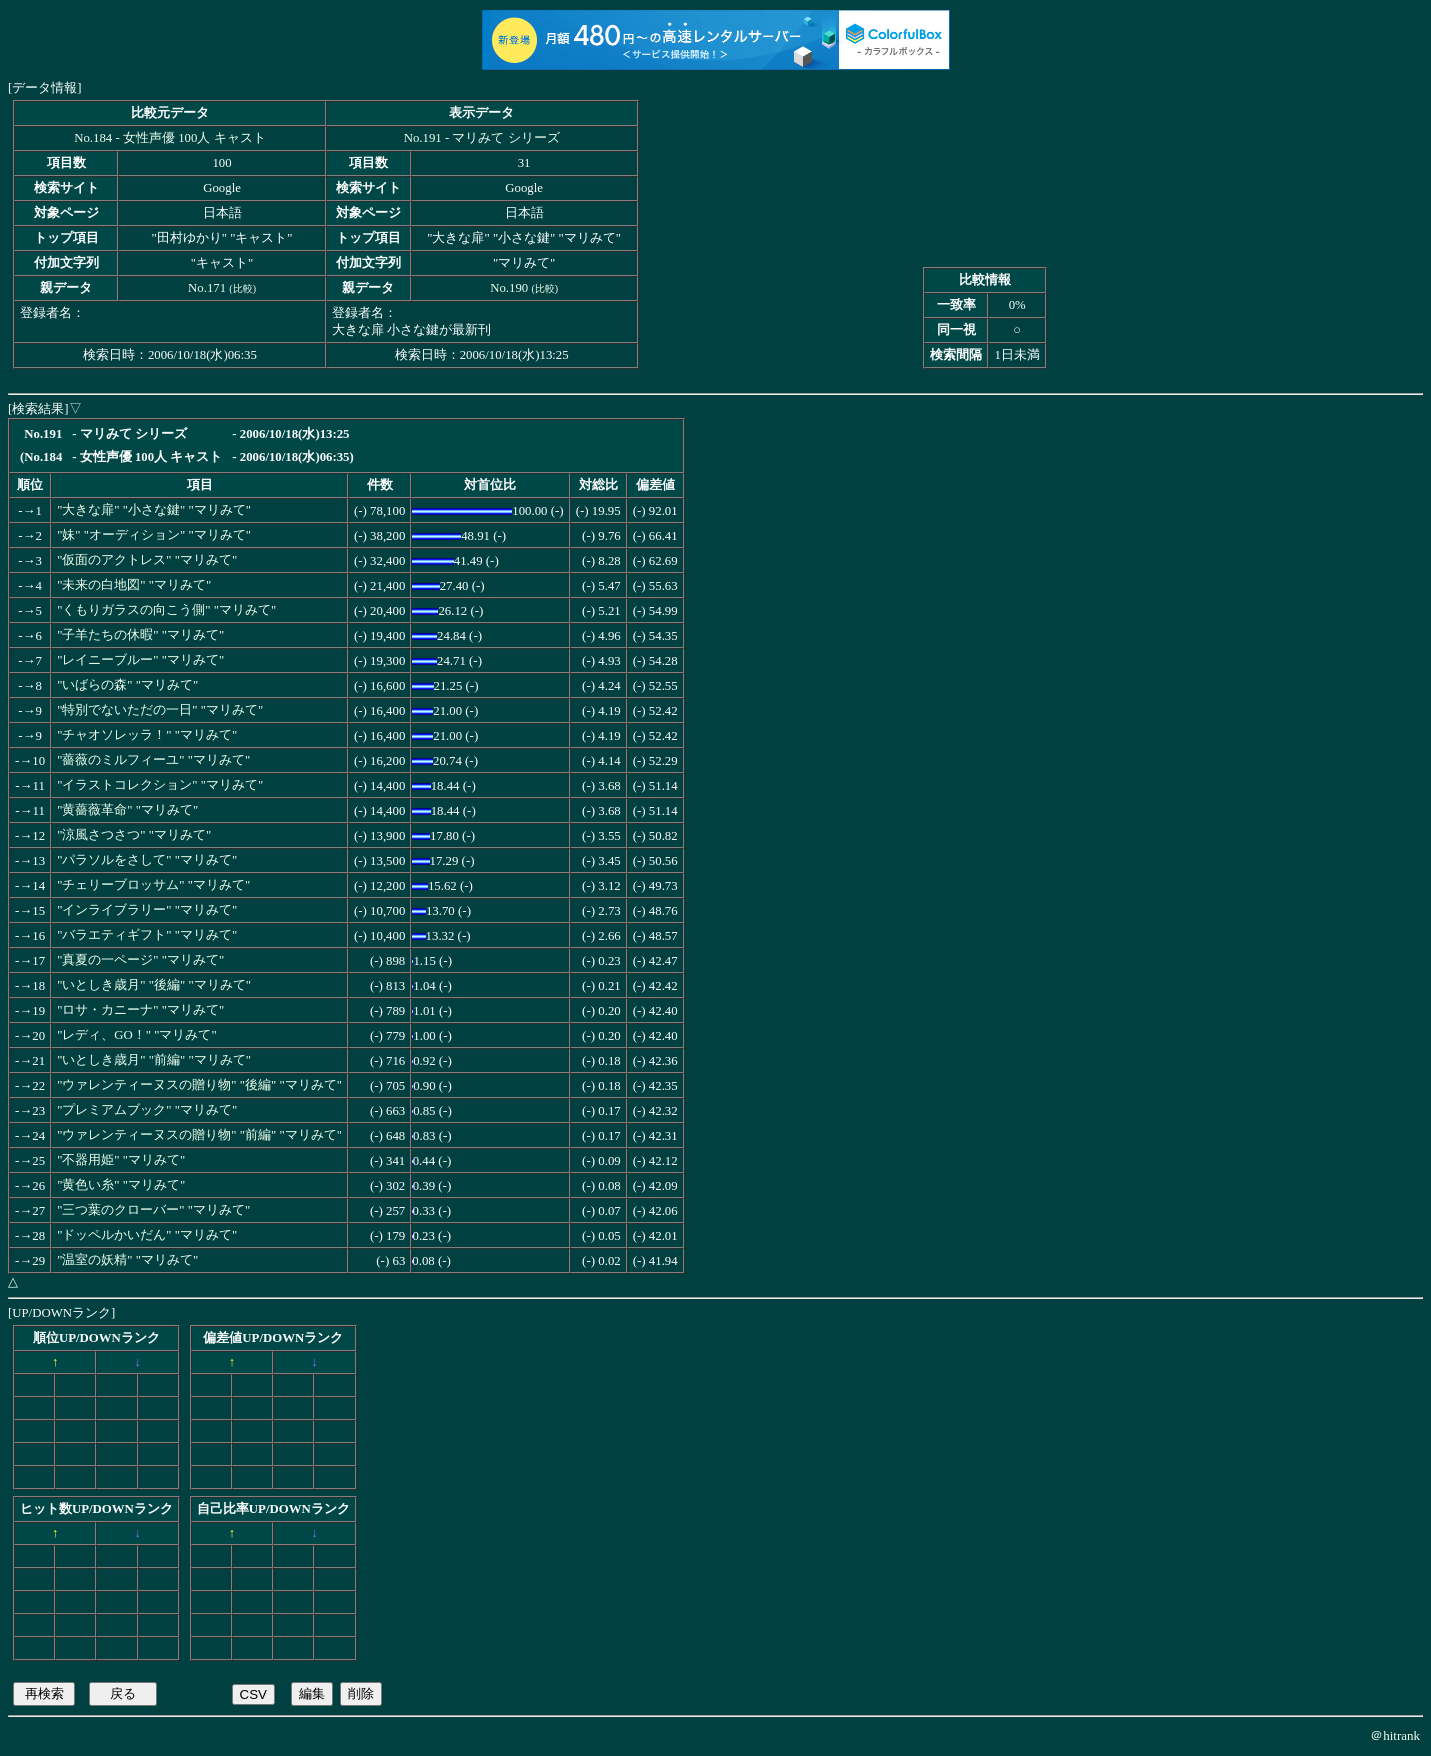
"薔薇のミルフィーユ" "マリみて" (153, 760)
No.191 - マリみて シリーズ (482, 138)
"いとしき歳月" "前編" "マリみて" (154, 1060)
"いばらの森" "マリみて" (127, 685)
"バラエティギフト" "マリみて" (147, 935)
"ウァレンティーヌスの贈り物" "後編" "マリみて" (199, 1085)
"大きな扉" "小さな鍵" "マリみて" (154, 510)
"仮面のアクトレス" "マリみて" (147, 560)
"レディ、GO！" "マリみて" (137, 1035)
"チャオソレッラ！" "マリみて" (147, 735)
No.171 (207, 288)
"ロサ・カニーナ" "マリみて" (140, 1010)
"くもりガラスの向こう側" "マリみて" (166, 610)
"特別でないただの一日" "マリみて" (160, 710)
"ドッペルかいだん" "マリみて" (147, 1235)
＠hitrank (1395, 1735)
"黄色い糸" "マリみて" (121, 1185)
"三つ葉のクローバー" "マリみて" (153, 1210)
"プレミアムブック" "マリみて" (147, 1110)
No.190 (509, 288)
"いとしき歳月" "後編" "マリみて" (154, 985)
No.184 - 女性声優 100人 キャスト (169, 138)
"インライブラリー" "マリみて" (147, 910)
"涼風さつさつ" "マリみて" (134, 835)
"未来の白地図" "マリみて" (134, 585)
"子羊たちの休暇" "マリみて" (140, 635)
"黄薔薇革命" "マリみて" (127, 810)
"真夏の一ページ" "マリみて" (140, 960)
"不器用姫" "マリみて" (121, 1160)
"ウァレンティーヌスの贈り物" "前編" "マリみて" (199, 1135)
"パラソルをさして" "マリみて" (147, 860)
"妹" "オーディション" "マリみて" (154, 535)
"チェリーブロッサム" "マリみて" (153, 885)
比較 (243, 288)
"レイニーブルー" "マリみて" (140, 660)
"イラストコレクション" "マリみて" (160, 785)
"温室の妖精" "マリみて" (127, 1260)
